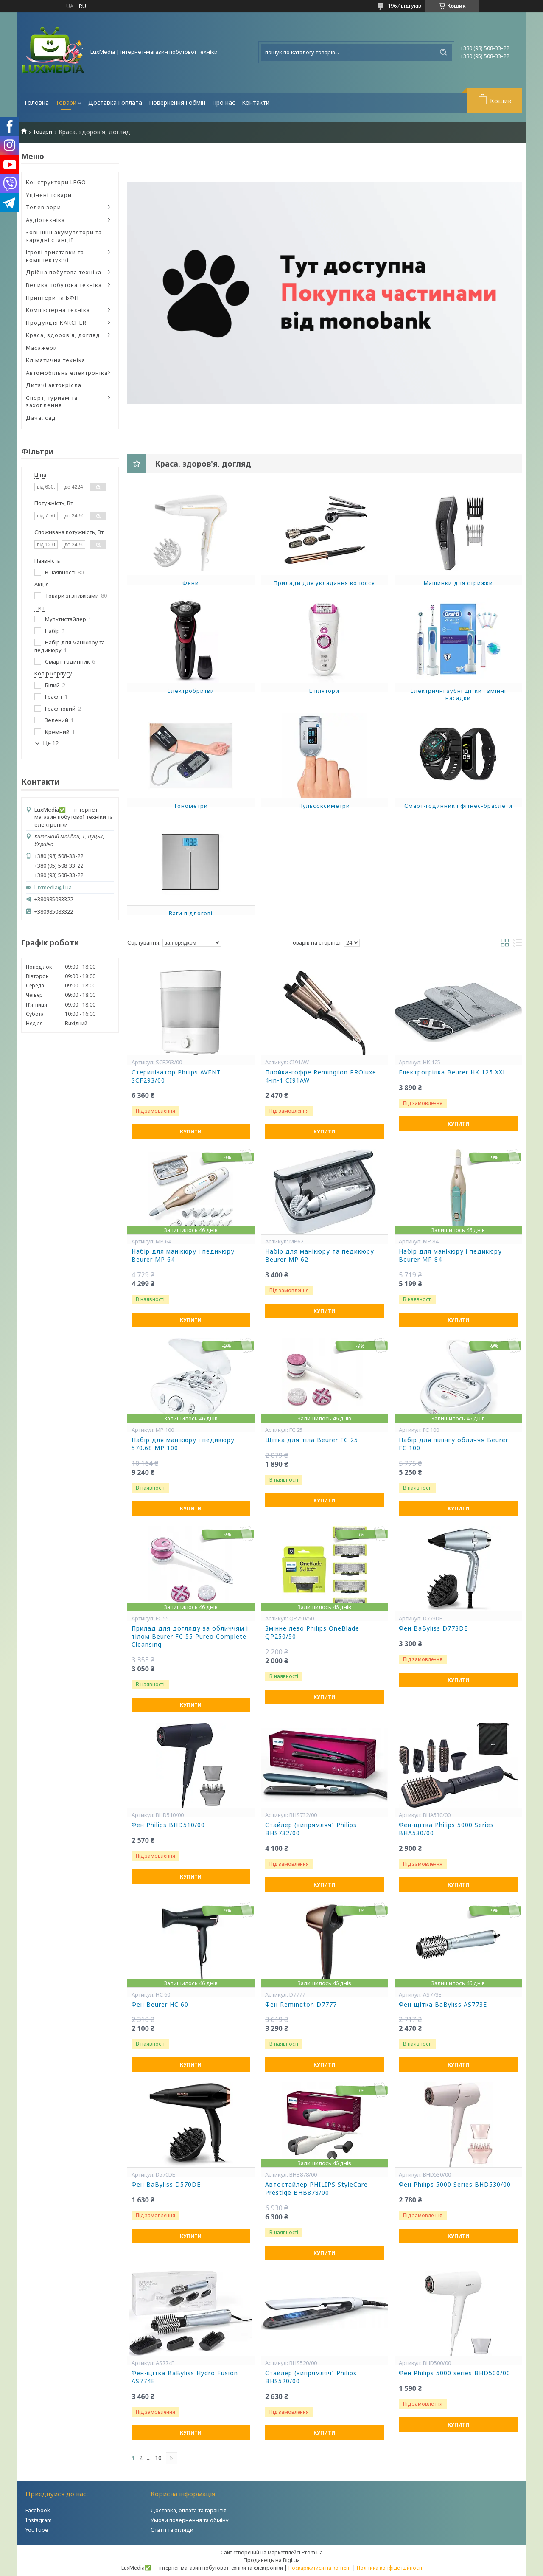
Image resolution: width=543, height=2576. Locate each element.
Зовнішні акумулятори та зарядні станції (64, 236)
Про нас (223, 102)
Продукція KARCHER (56, 322)
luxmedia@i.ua (53, 887)
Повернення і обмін (177, 102)
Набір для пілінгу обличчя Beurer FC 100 (453, 1444)
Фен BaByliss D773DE (433, 1628)
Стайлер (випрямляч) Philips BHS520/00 (311, 2377)
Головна (37, 102)
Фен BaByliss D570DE (166, 2184)
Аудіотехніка (45, 220)
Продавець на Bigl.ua (272, 2560)
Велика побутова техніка (64, 285)
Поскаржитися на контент (319, 2567)
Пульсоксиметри (324, 806)
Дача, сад (41, 418)
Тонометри (191, 806)
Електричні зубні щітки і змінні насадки (458, 694)
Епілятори (324, 691)
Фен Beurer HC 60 (160, 2004)
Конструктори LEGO (56, 182)
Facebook (37, 2510)
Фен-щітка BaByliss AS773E (443, 2004)
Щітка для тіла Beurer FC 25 (311, 1440)
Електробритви (191, 691)
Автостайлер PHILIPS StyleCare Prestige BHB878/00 (316, 2188)
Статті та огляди (172, 2530)
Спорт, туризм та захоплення (52, 401)
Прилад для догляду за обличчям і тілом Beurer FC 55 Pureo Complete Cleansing (190, 1636)
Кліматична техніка (55, 360)
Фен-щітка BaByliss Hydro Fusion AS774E (185, 2377)
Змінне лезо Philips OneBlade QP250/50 (312, 1632)
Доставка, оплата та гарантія (189, 2510)
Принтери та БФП (52, 297)
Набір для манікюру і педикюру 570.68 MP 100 (183, 1444)
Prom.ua (312, 2552)
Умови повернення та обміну (190, 2520)
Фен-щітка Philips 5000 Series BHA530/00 (446, 1829)
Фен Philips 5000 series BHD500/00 (454, 2373)
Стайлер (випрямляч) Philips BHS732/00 (311, 1829)
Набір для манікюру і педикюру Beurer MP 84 (450, 1255)
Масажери (41, 348)
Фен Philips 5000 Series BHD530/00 (455, 2184)
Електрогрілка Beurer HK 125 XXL (453, 1072)
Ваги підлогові (191, 913)
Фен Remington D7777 (301, 2004)
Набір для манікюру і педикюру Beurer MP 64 (183, 1255)
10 (158, 2458)
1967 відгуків (404, 5)
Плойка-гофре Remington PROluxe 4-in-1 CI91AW (320, 1076)
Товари (66, 102)
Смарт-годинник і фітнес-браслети (458, 806)
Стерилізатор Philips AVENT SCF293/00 (176, 1076)
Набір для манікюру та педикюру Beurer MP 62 (319, 1255)
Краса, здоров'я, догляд (63, 335)
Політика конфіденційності (389, 2567)
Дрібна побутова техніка (63, 272)
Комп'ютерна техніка (58, 310)
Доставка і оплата (115, 102)
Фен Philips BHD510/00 (168, 1825)
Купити (191, 1131)
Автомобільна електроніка (67, 373)
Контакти (255, 102)
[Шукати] (443, 52)
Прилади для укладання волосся (324, 583)
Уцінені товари (49, 195)
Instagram (38, 2520)
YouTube (36, 2530)
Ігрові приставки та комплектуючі (55, 256)
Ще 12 (50, 743)
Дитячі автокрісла (53, 385)
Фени (190, 583)
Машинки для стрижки (458, 583)
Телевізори (43, 207)
